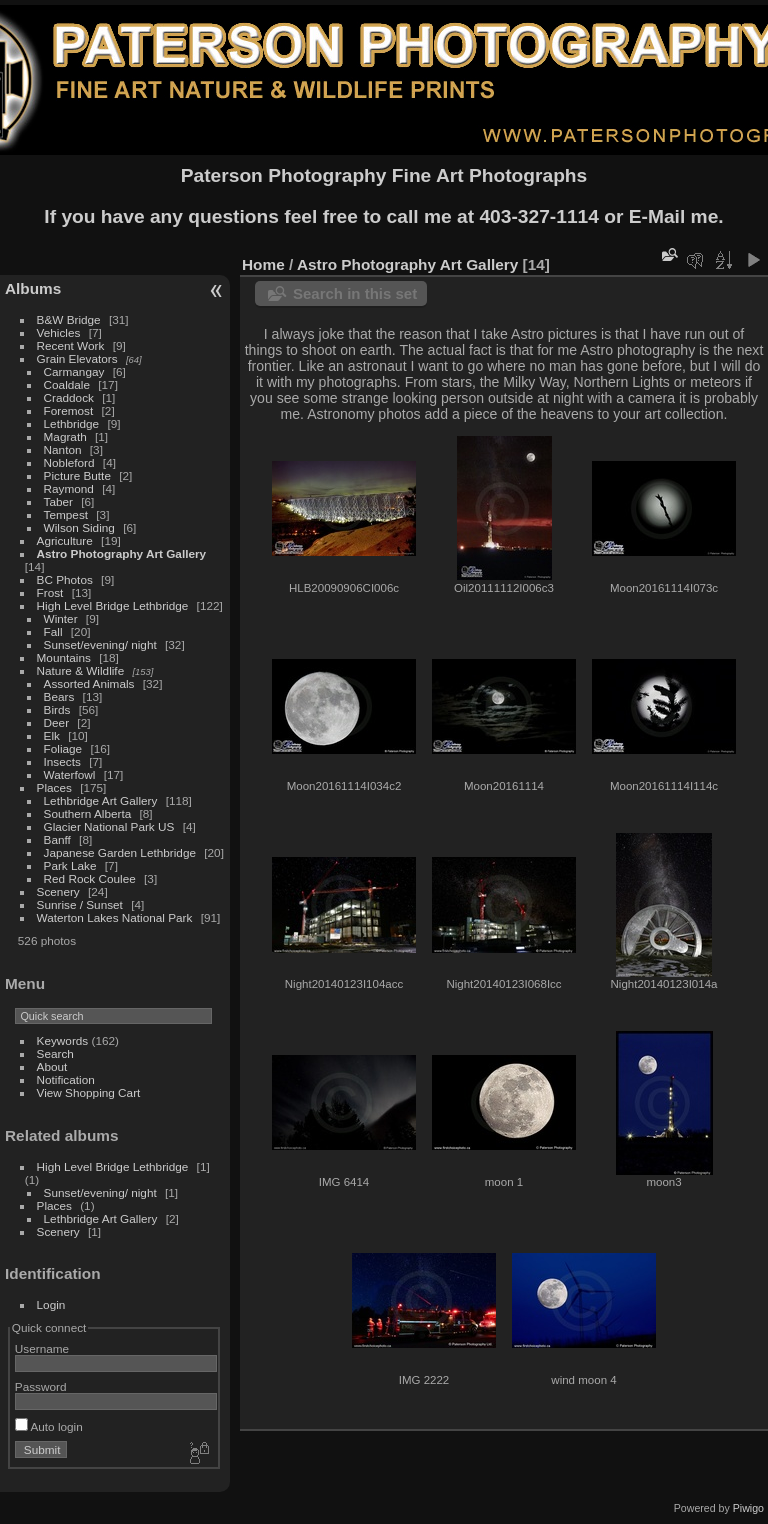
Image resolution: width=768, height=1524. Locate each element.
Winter (61, 618)
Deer (57, 722)
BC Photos (65, 579)
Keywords (63, 1040)
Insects (62, 761)
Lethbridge (72, 423)
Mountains (64, 657)
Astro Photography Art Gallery (122, 553)
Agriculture (65, 540)
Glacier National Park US (109, 826)
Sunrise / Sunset (80, 904)
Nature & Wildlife (81, 670)
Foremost (69, 410)
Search (55, 1053)
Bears (59, 696)
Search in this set (355, 293)
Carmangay (74, 371)
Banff (57, 839)
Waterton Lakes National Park (115, 917)
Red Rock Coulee (90, 878)
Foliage (63, 748)
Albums (33, 288)
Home (263, 264)
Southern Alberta (88, 813)
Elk (52, 735)
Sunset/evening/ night (100, 644)
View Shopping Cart (89, 1092)
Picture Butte (77, 475)
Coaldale (67, 384)
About (52, 1066)
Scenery (58, 891)
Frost (50, 592)
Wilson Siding (79, 527)
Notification (66, 1079)
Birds (57, 709)
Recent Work (71, 345)
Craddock (69, 397)
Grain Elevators (79, 358)
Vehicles (59, 332)
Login (51, 1304)
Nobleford (69, 462)
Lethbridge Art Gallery (101, 800)
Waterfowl (70, 774)
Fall (53, 631)
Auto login (49, 1426)
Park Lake (70, 865)
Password (41, 1386)
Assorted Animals (89, 683)
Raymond (69, 488)
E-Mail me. (676, 216)
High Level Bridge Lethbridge (113, 605)
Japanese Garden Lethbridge (120, 852)
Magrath (65, 436)
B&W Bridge (69, 319)
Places (54, 787)
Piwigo (748, 1508)
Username (42, 1348)
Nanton (63, 449)
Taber (58, 501)
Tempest (66, 514)
